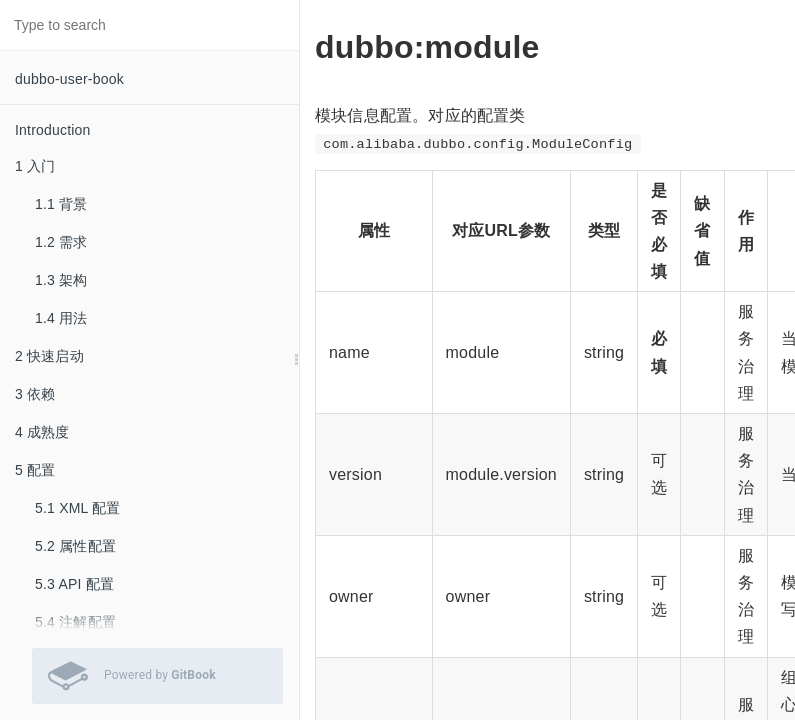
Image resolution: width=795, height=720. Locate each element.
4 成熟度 (42, 432)
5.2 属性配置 (75, 546)
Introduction (53, 130)
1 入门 (35, 166)
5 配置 (35, 470)
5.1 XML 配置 (78, 508)
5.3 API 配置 (74, 584)
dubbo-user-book (69, 79)
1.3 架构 (61, 280)
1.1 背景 (61, 204)
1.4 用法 (61, 318)
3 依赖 (35, 394)
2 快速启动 (49, 356)
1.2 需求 (61, 242)
